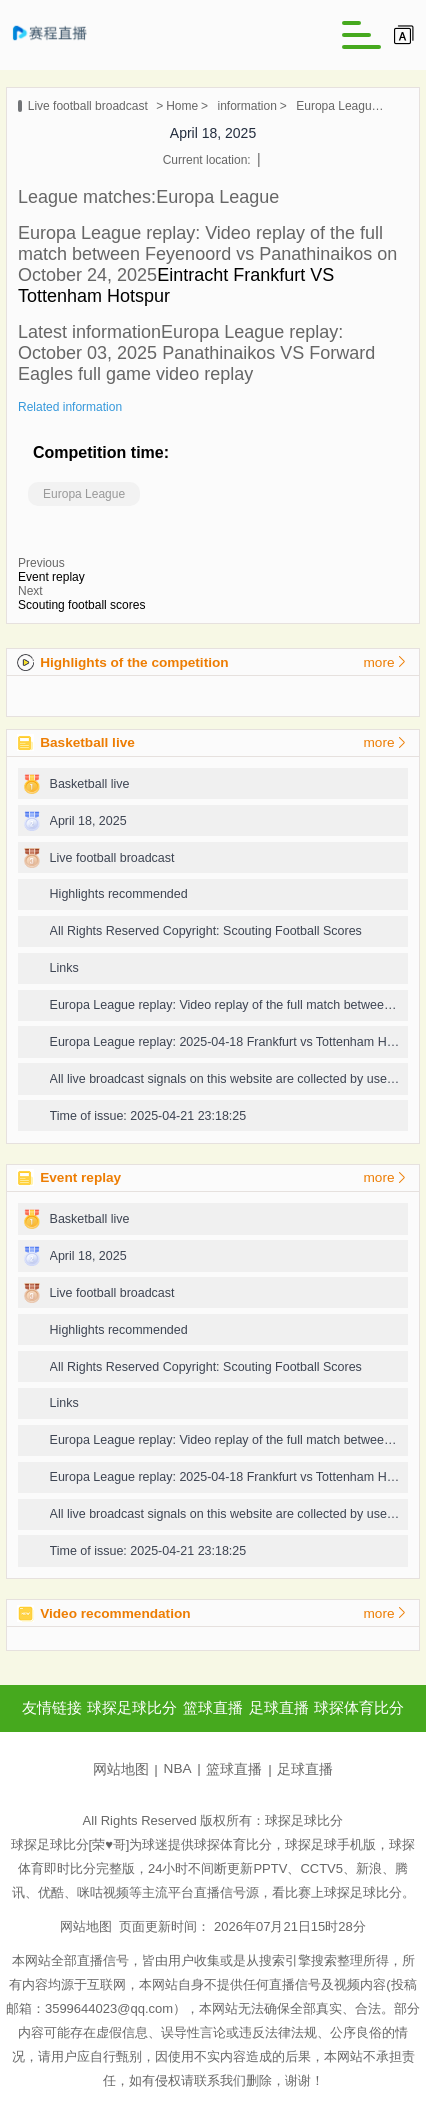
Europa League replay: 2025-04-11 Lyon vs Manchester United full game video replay (342, 106)
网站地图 (121, 1769)
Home (182, 106)
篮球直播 (234, 1769)
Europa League (84, 494)
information (246, 106)
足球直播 (305, 1769)
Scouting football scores (81, 605)
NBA (178, 1768)
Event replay (51, 577)
